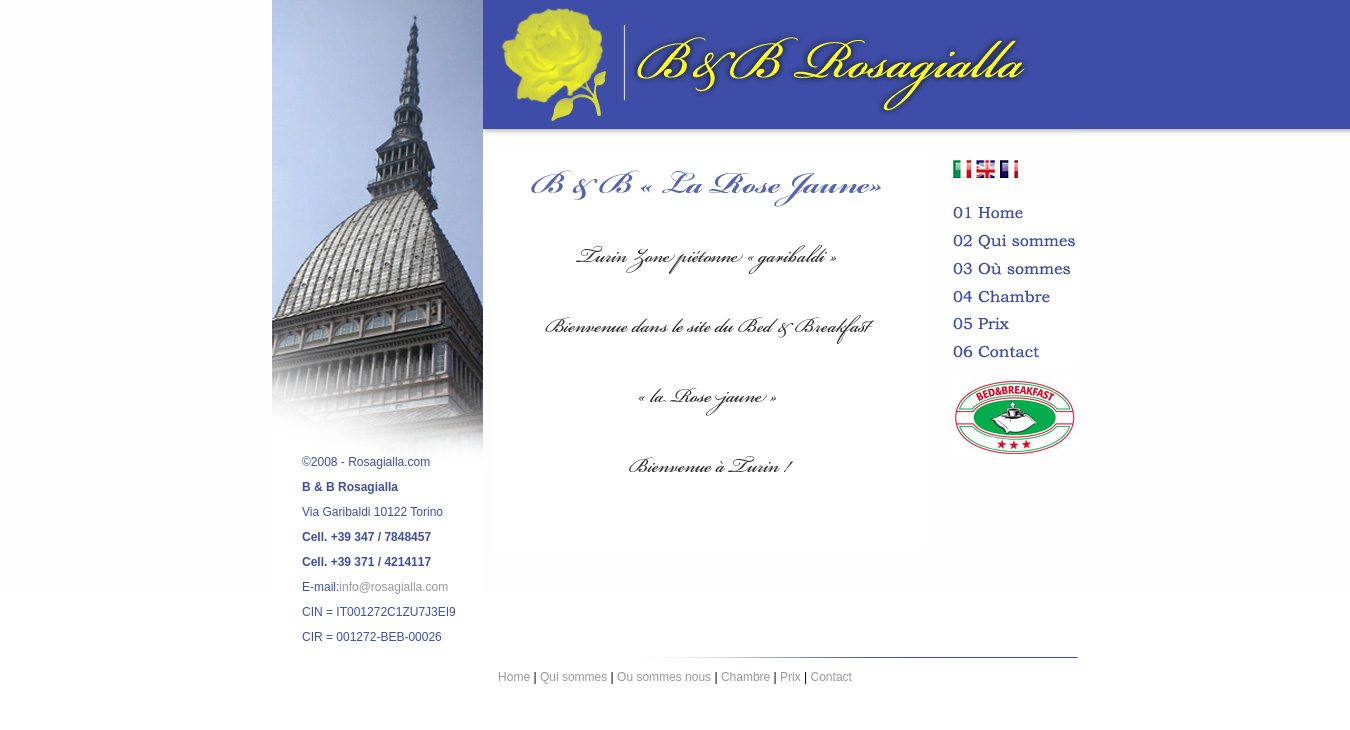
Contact (831, 677)
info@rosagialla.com (393, 587)
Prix (790, 677)
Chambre (745, 677)
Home (514, 677)
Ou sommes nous (664, 677)
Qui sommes (573, 677)
